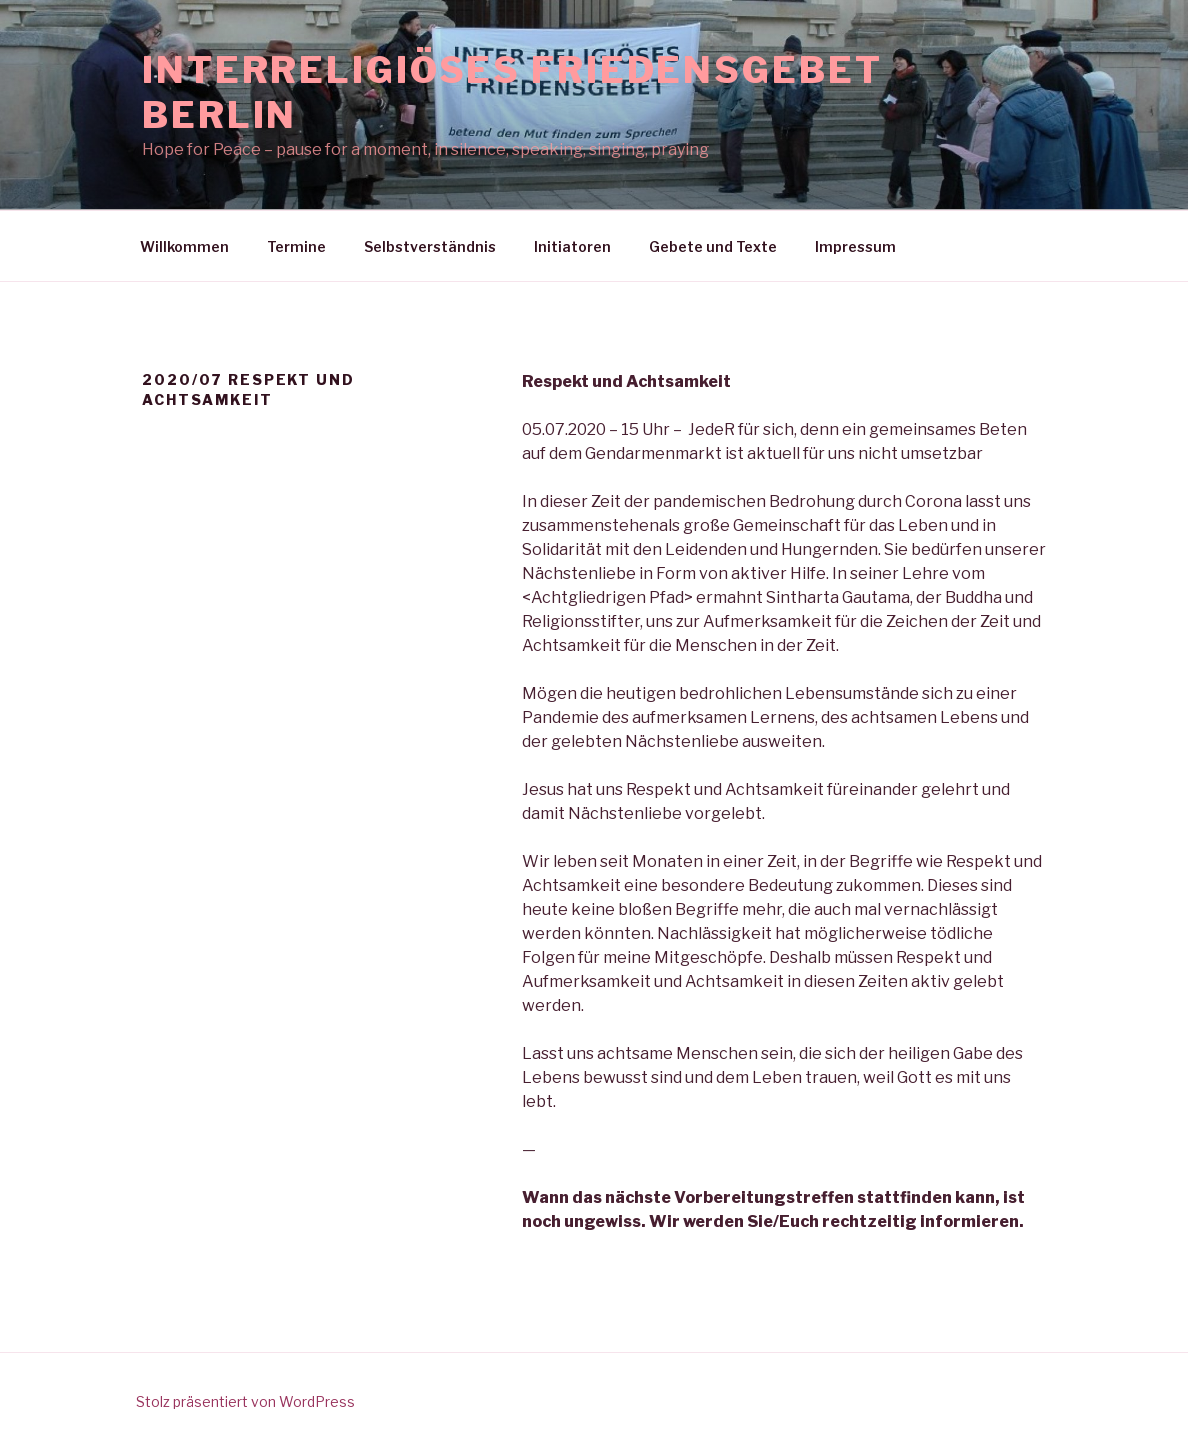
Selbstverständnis (430, 246)
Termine (296, 246)
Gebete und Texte (713, 246)
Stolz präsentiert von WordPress (245, 1401)
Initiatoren (572, 246)
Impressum (855, 246)
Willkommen (184, 246)
